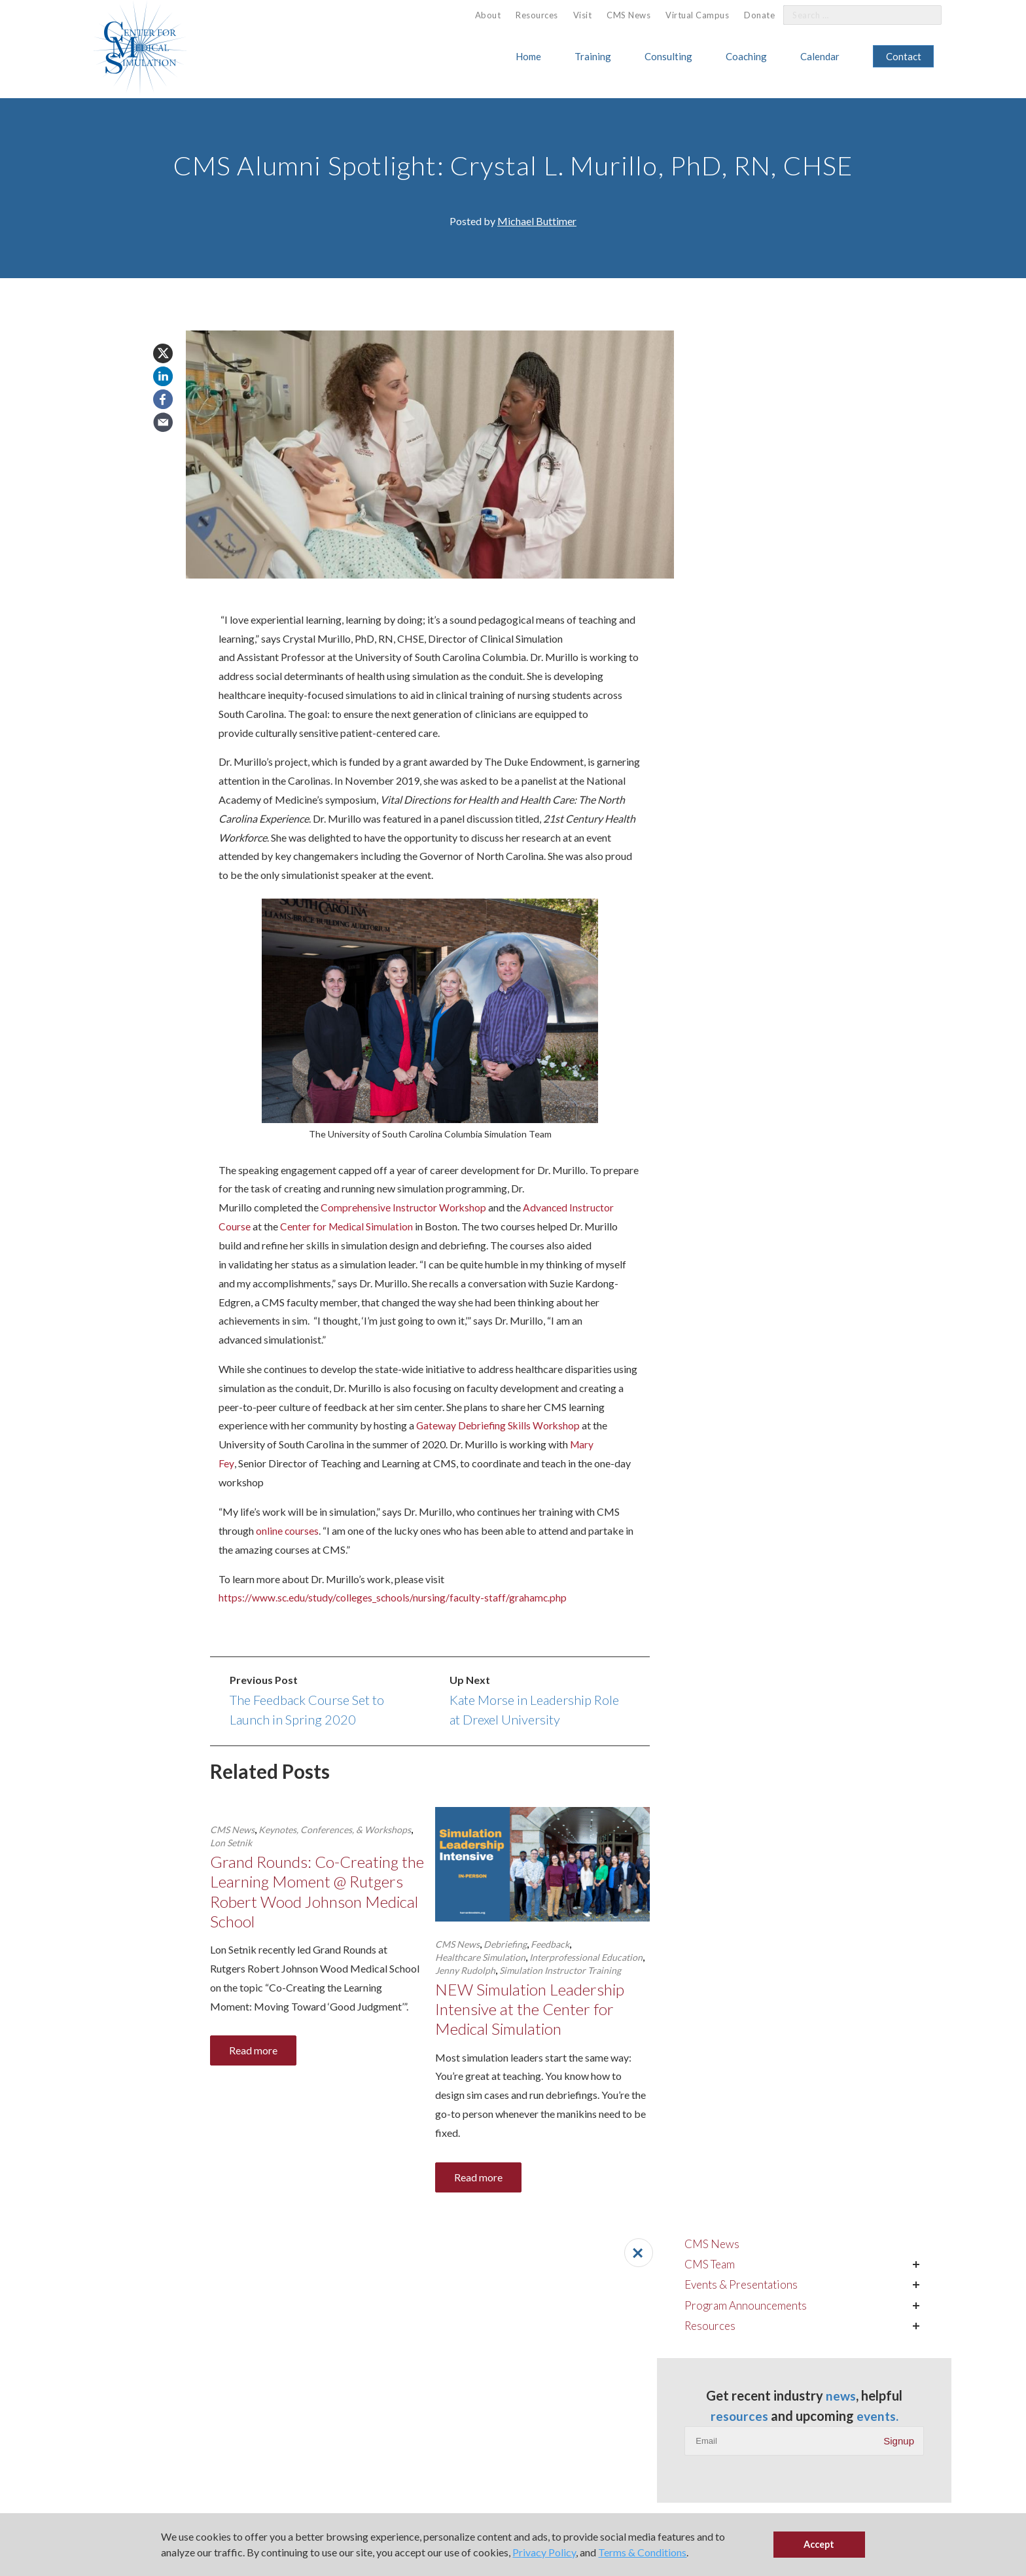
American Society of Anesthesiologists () (417, 2280)
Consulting (668, 56)
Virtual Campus (697, 15)
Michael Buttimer (536, 221)
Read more (253, 2053)
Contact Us (894, 2467)
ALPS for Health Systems (471, 2430)
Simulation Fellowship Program (76, 2483)
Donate (759, 15)
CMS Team (755, 325)
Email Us (608, 2459)
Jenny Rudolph (465, 1969)
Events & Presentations (788, 346)
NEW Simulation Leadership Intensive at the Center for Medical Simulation (533, 2009)
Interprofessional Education (586, 1956)
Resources (537, 15)
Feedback (550, 1943)
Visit (582, 15)
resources (805, 478)
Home (528, 56)
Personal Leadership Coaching (481, 2413)
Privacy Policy (544, 2552)
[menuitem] (488, 15)
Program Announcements (791, 368)
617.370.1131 (620, 2438)
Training (593, 56)
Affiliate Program (233, 2413)
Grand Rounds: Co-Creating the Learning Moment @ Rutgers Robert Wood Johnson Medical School (316, 1892)
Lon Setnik (231, 1842)
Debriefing (505, 1943)
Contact (903, 56)
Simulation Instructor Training (560, 1969)
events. (825, 498)
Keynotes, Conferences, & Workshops (334, 1828)
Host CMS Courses (237, 2430)
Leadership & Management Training (85, 2466)
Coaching (746, 56)
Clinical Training (47, 2448)
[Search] (924, 15)
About (488, 15)
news (884, 459)
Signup (898, 522)
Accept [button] (819, 2544)
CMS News (628, 15)
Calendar (820, 56)
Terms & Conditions (642, 2552)
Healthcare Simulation (480, 1956)
